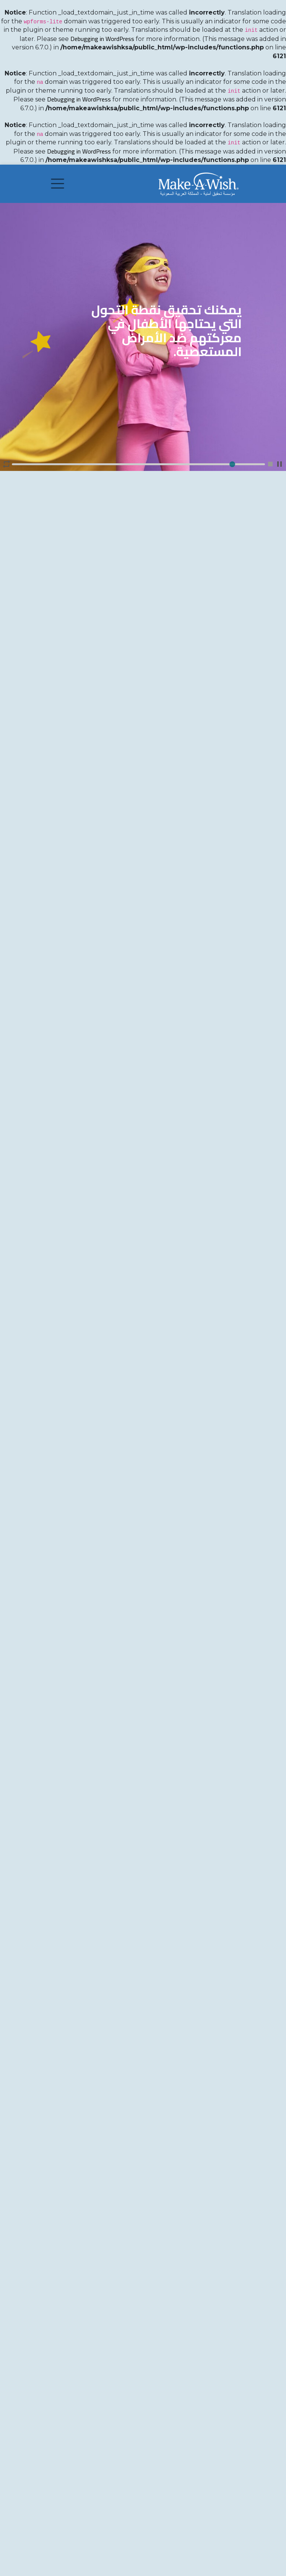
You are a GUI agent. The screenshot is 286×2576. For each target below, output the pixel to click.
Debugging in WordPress (102, 38)
